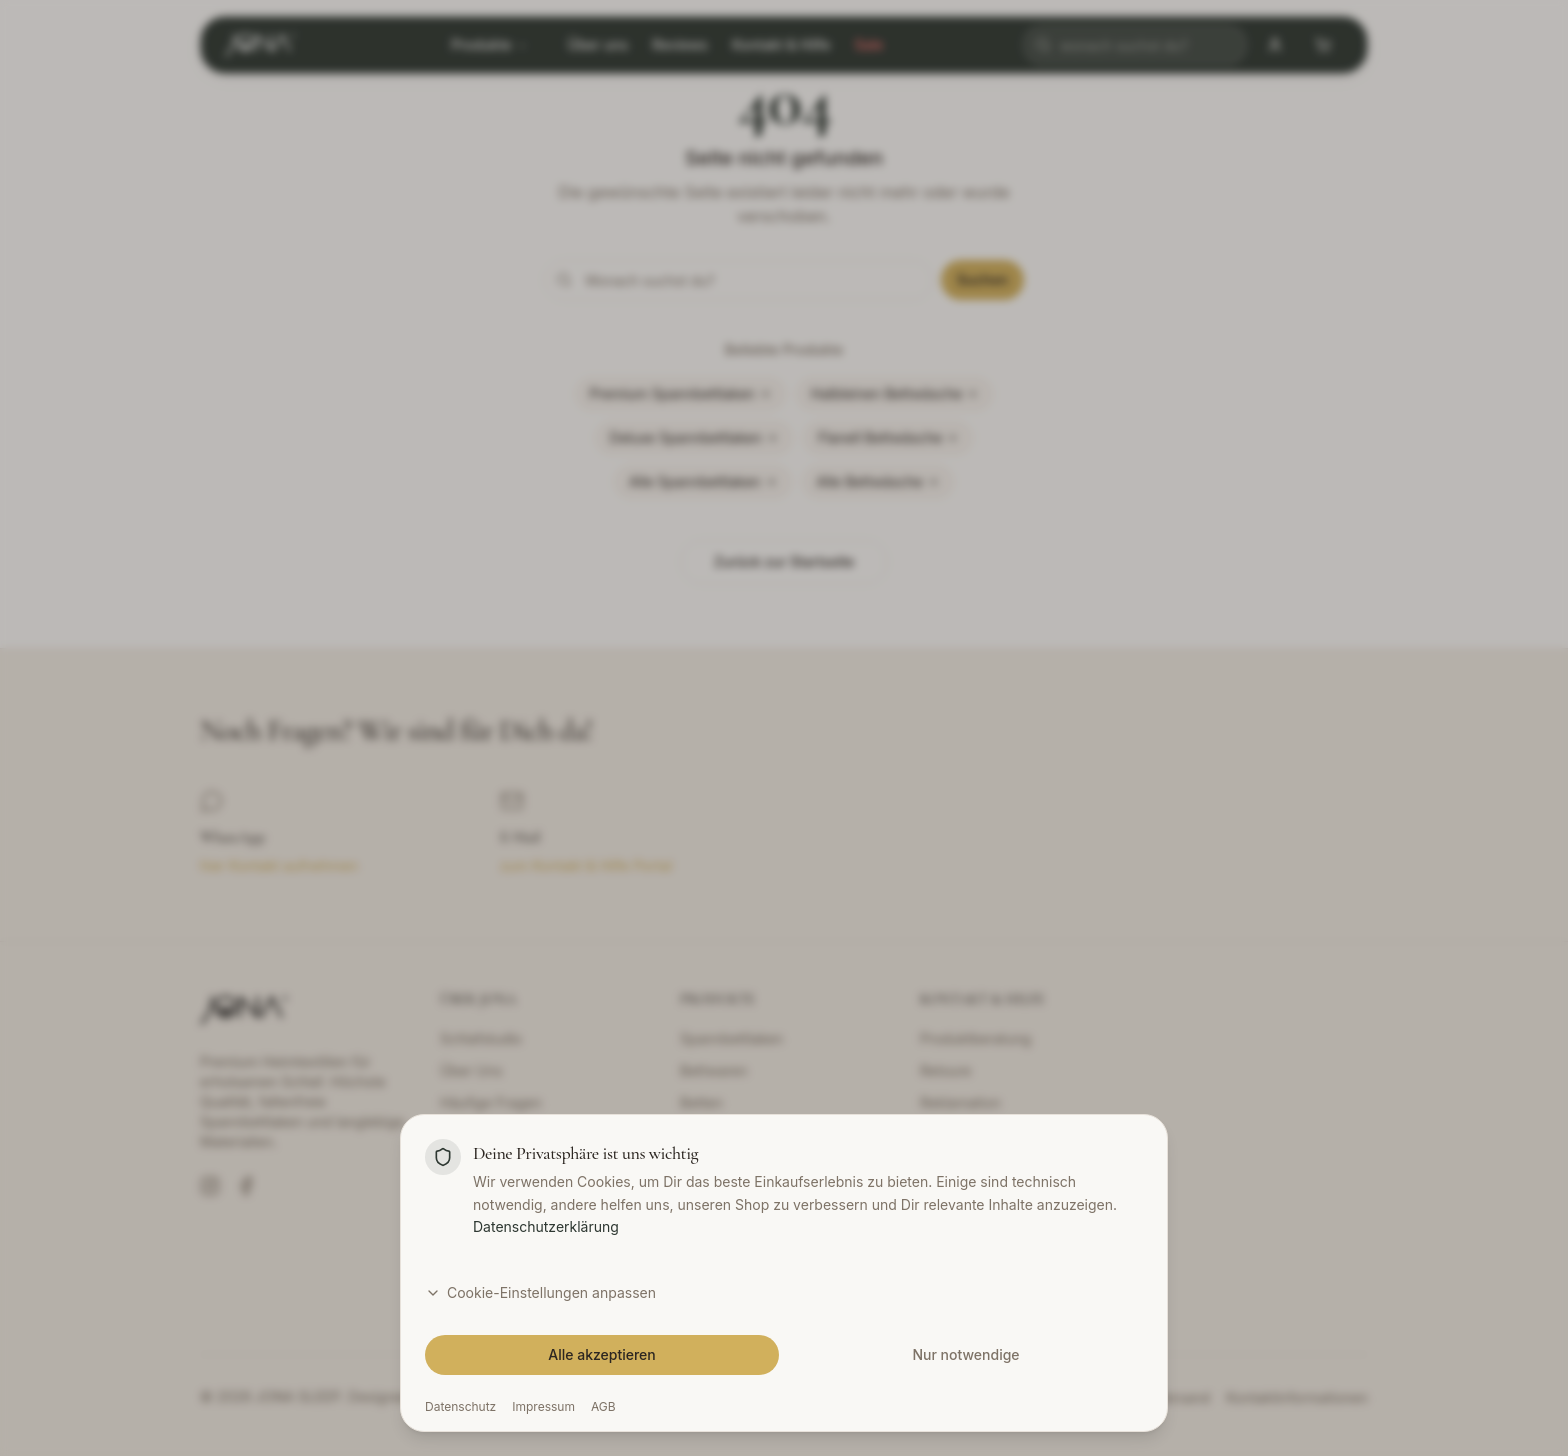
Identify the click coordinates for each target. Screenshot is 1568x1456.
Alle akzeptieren (602, 1354)
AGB (603, 1406)
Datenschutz (460, 1406)
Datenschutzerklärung (546, 1226)
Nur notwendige (965, 1354)
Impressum (543, 1406)
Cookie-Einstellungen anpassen (540, 1292)
